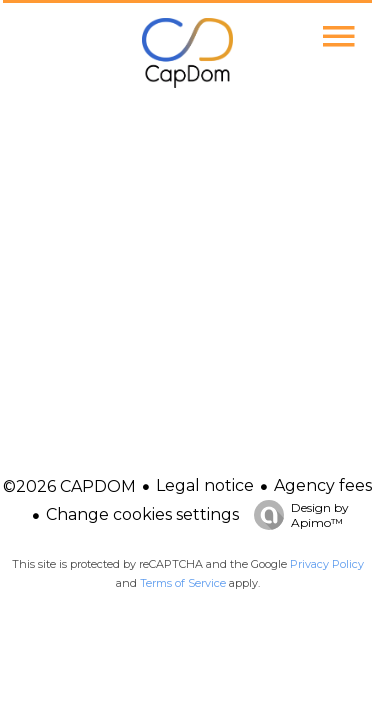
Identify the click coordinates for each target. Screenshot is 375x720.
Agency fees (323, 485)
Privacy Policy (327, 564)
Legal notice (205, 485)
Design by (296, 515)
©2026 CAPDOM (69, 486)
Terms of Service (183, 583)
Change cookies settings (142, 514)
